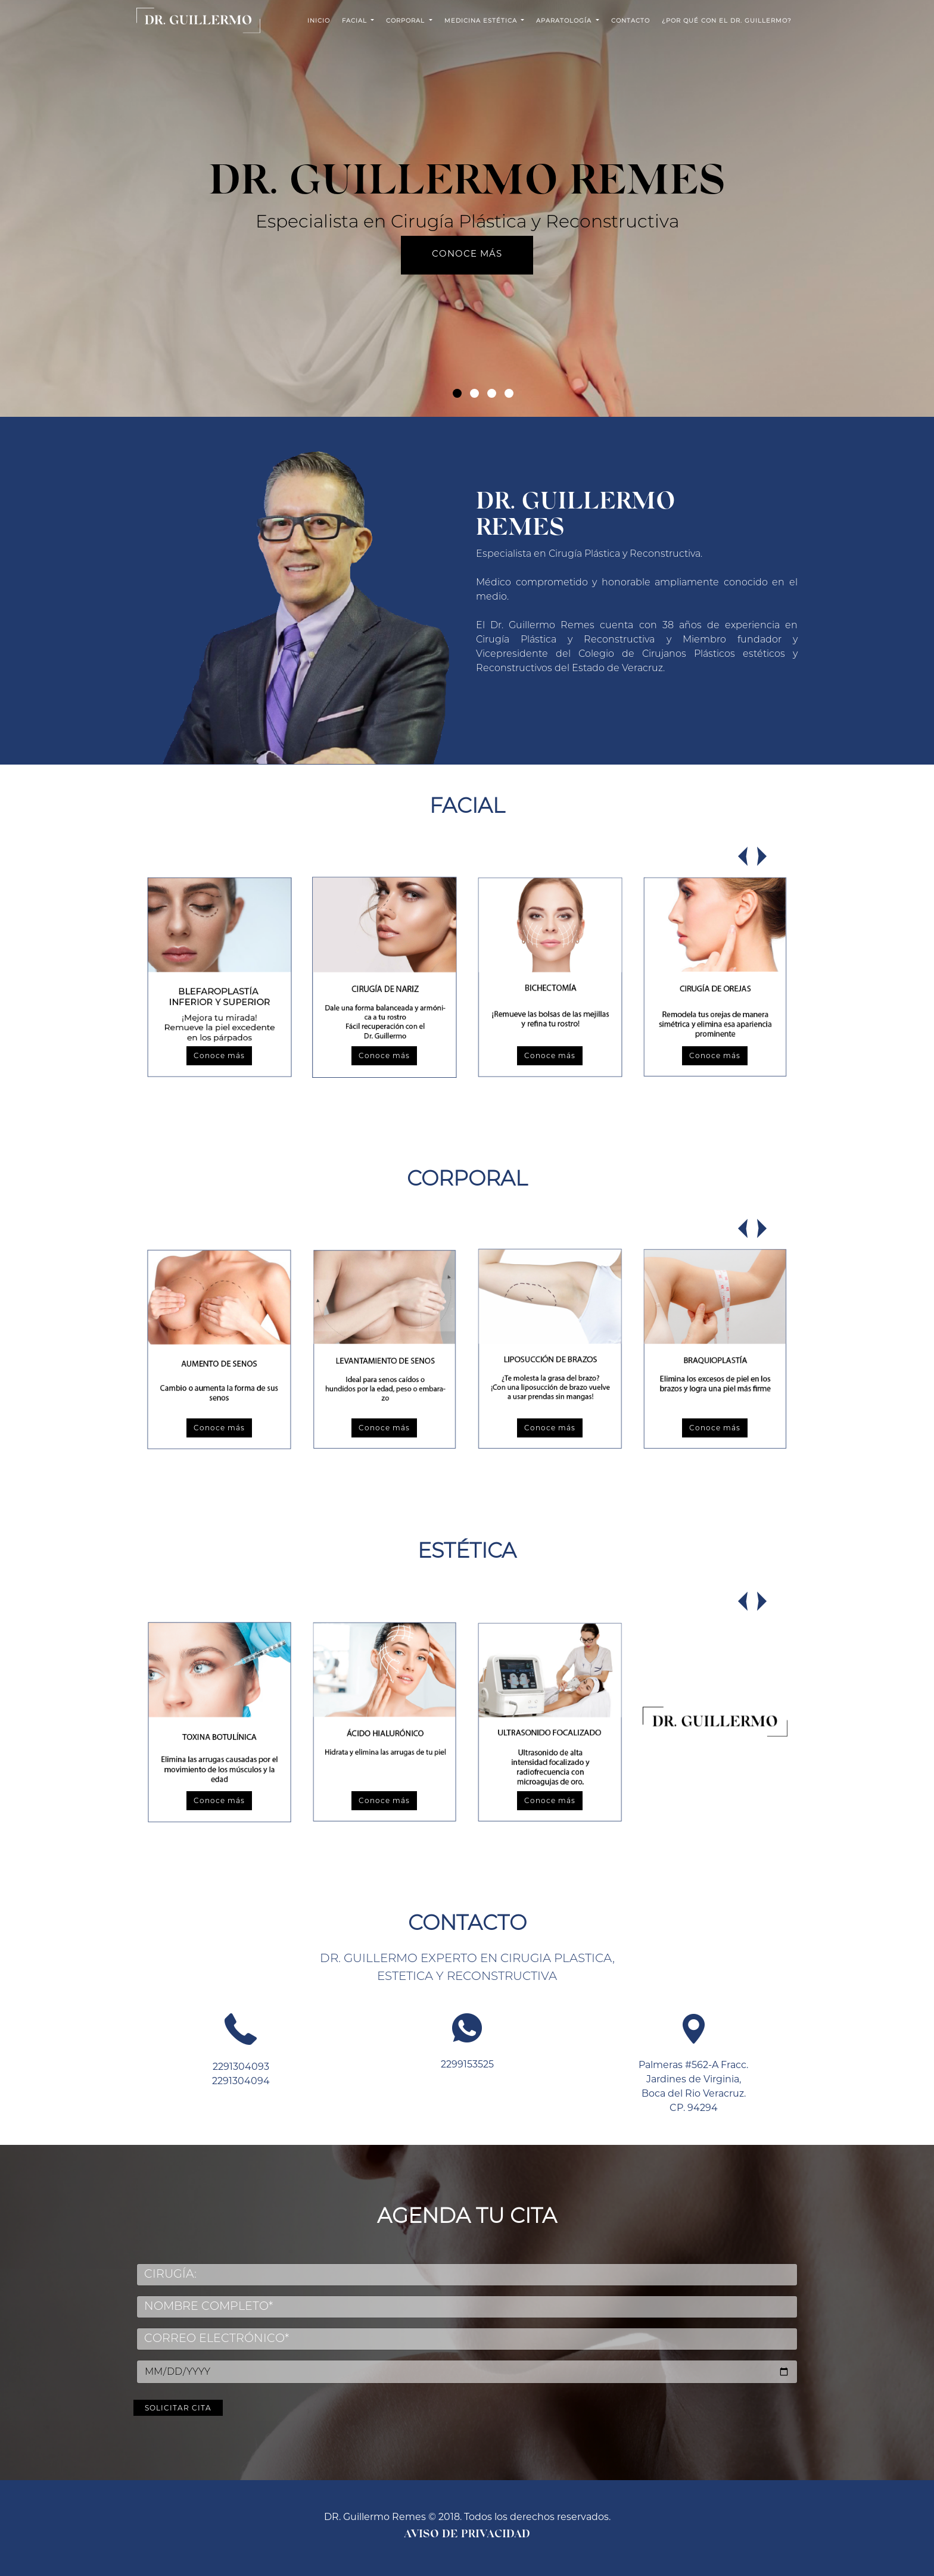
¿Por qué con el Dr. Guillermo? (727, 20)
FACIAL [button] (355, 20)
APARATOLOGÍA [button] (565, 20)
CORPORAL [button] (406, 20)
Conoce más (467, 253)
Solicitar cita (417, 2397)
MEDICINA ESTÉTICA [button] (481, 20)
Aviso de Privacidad (467, 2535)
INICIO (318, 20)
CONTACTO (630, 20)
